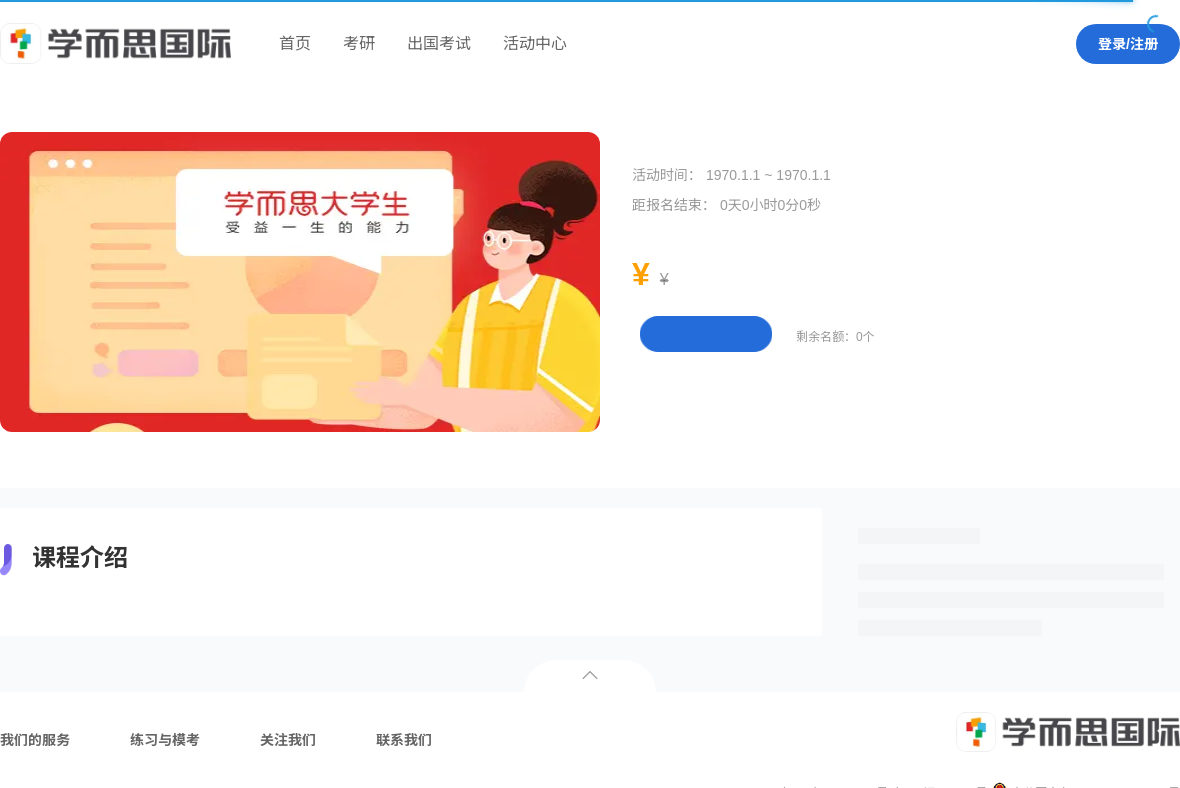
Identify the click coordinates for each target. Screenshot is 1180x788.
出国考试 (439, 43)
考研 (359, 43)
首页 (295, 43)
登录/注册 (1128, 44)
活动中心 (535, 43)
